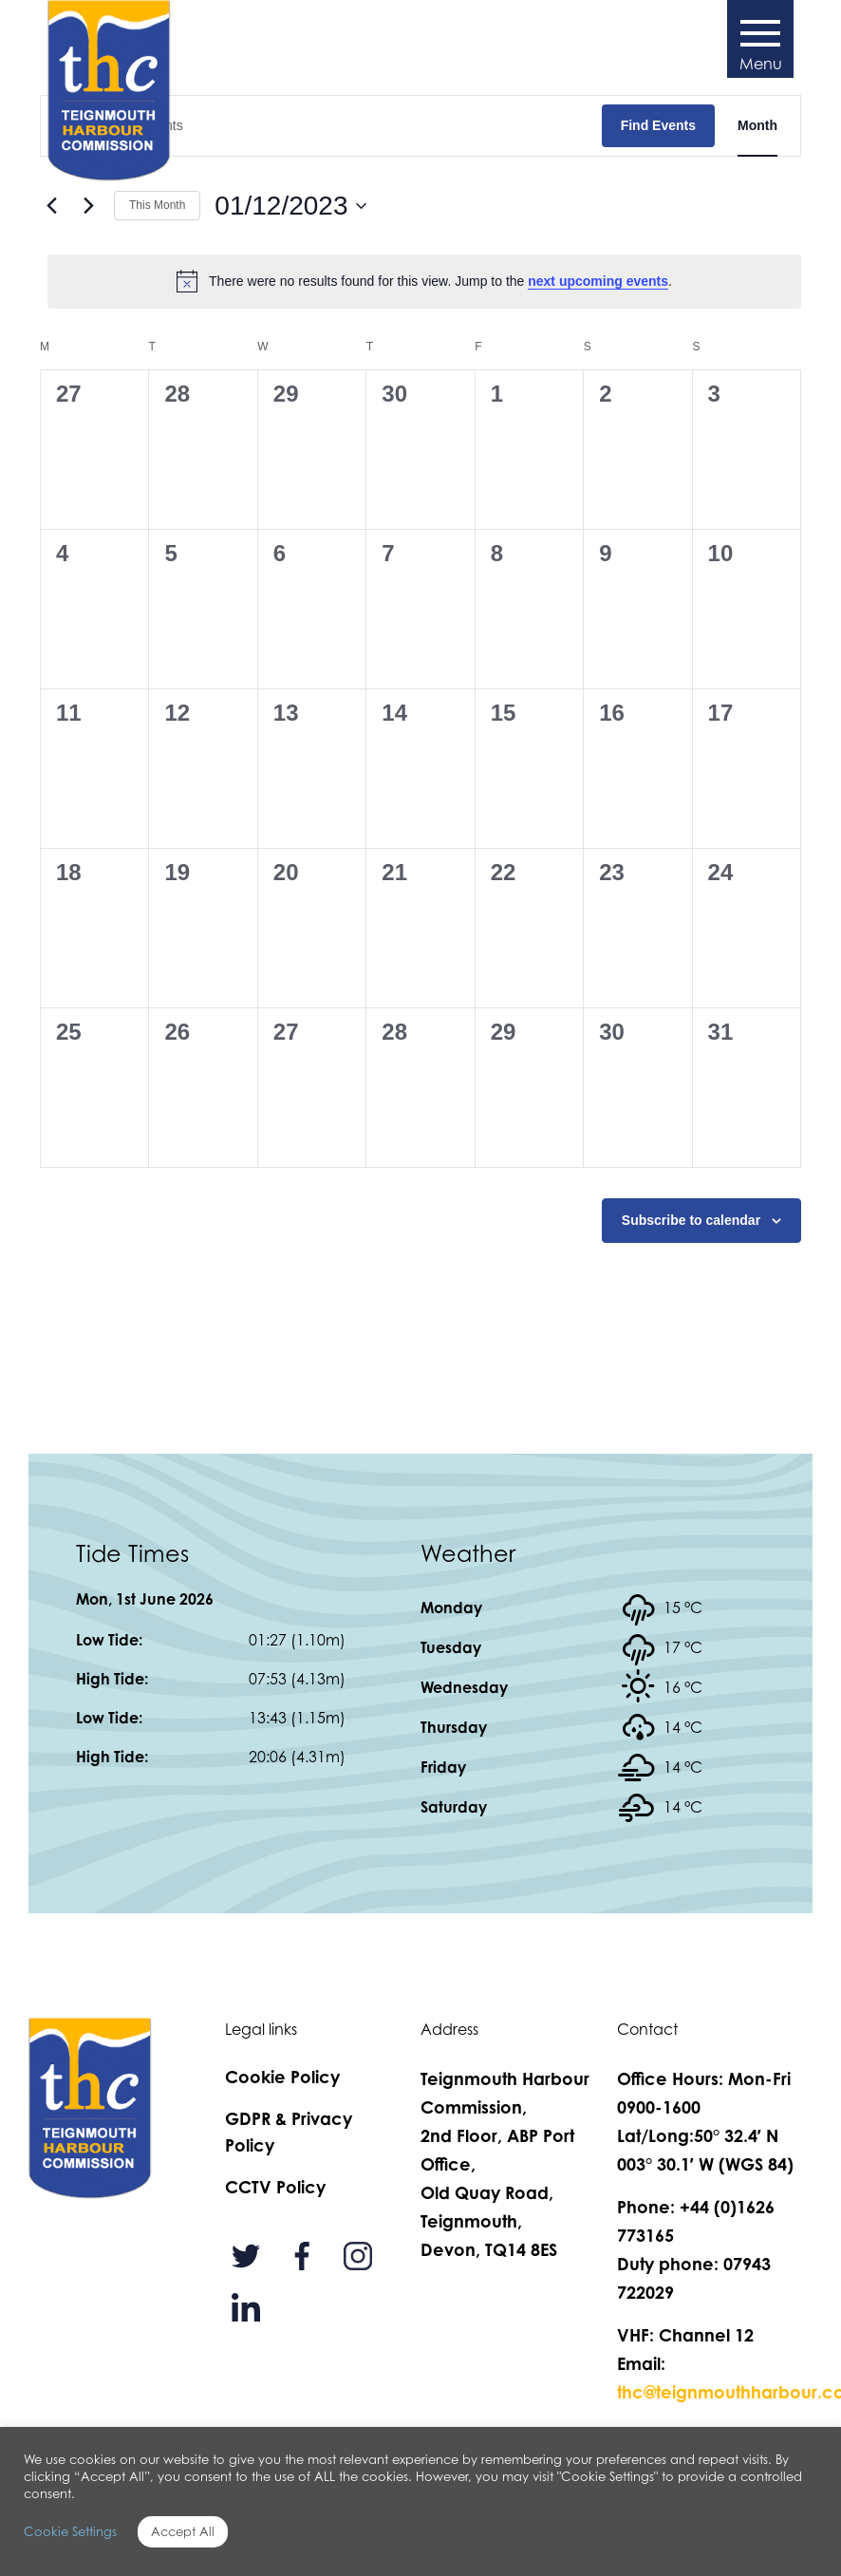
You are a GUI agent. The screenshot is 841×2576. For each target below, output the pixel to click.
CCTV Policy (275, 2186)
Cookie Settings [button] (70, 2531)
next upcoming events (598, 281)
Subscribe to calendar (691, 1220)
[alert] (424, 281)
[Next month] (88, 206)
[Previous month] (51, 206)
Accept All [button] (183, 2531)
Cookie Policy (282, 2076)
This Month (157, 205)
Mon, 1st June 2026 (145, 1598)
